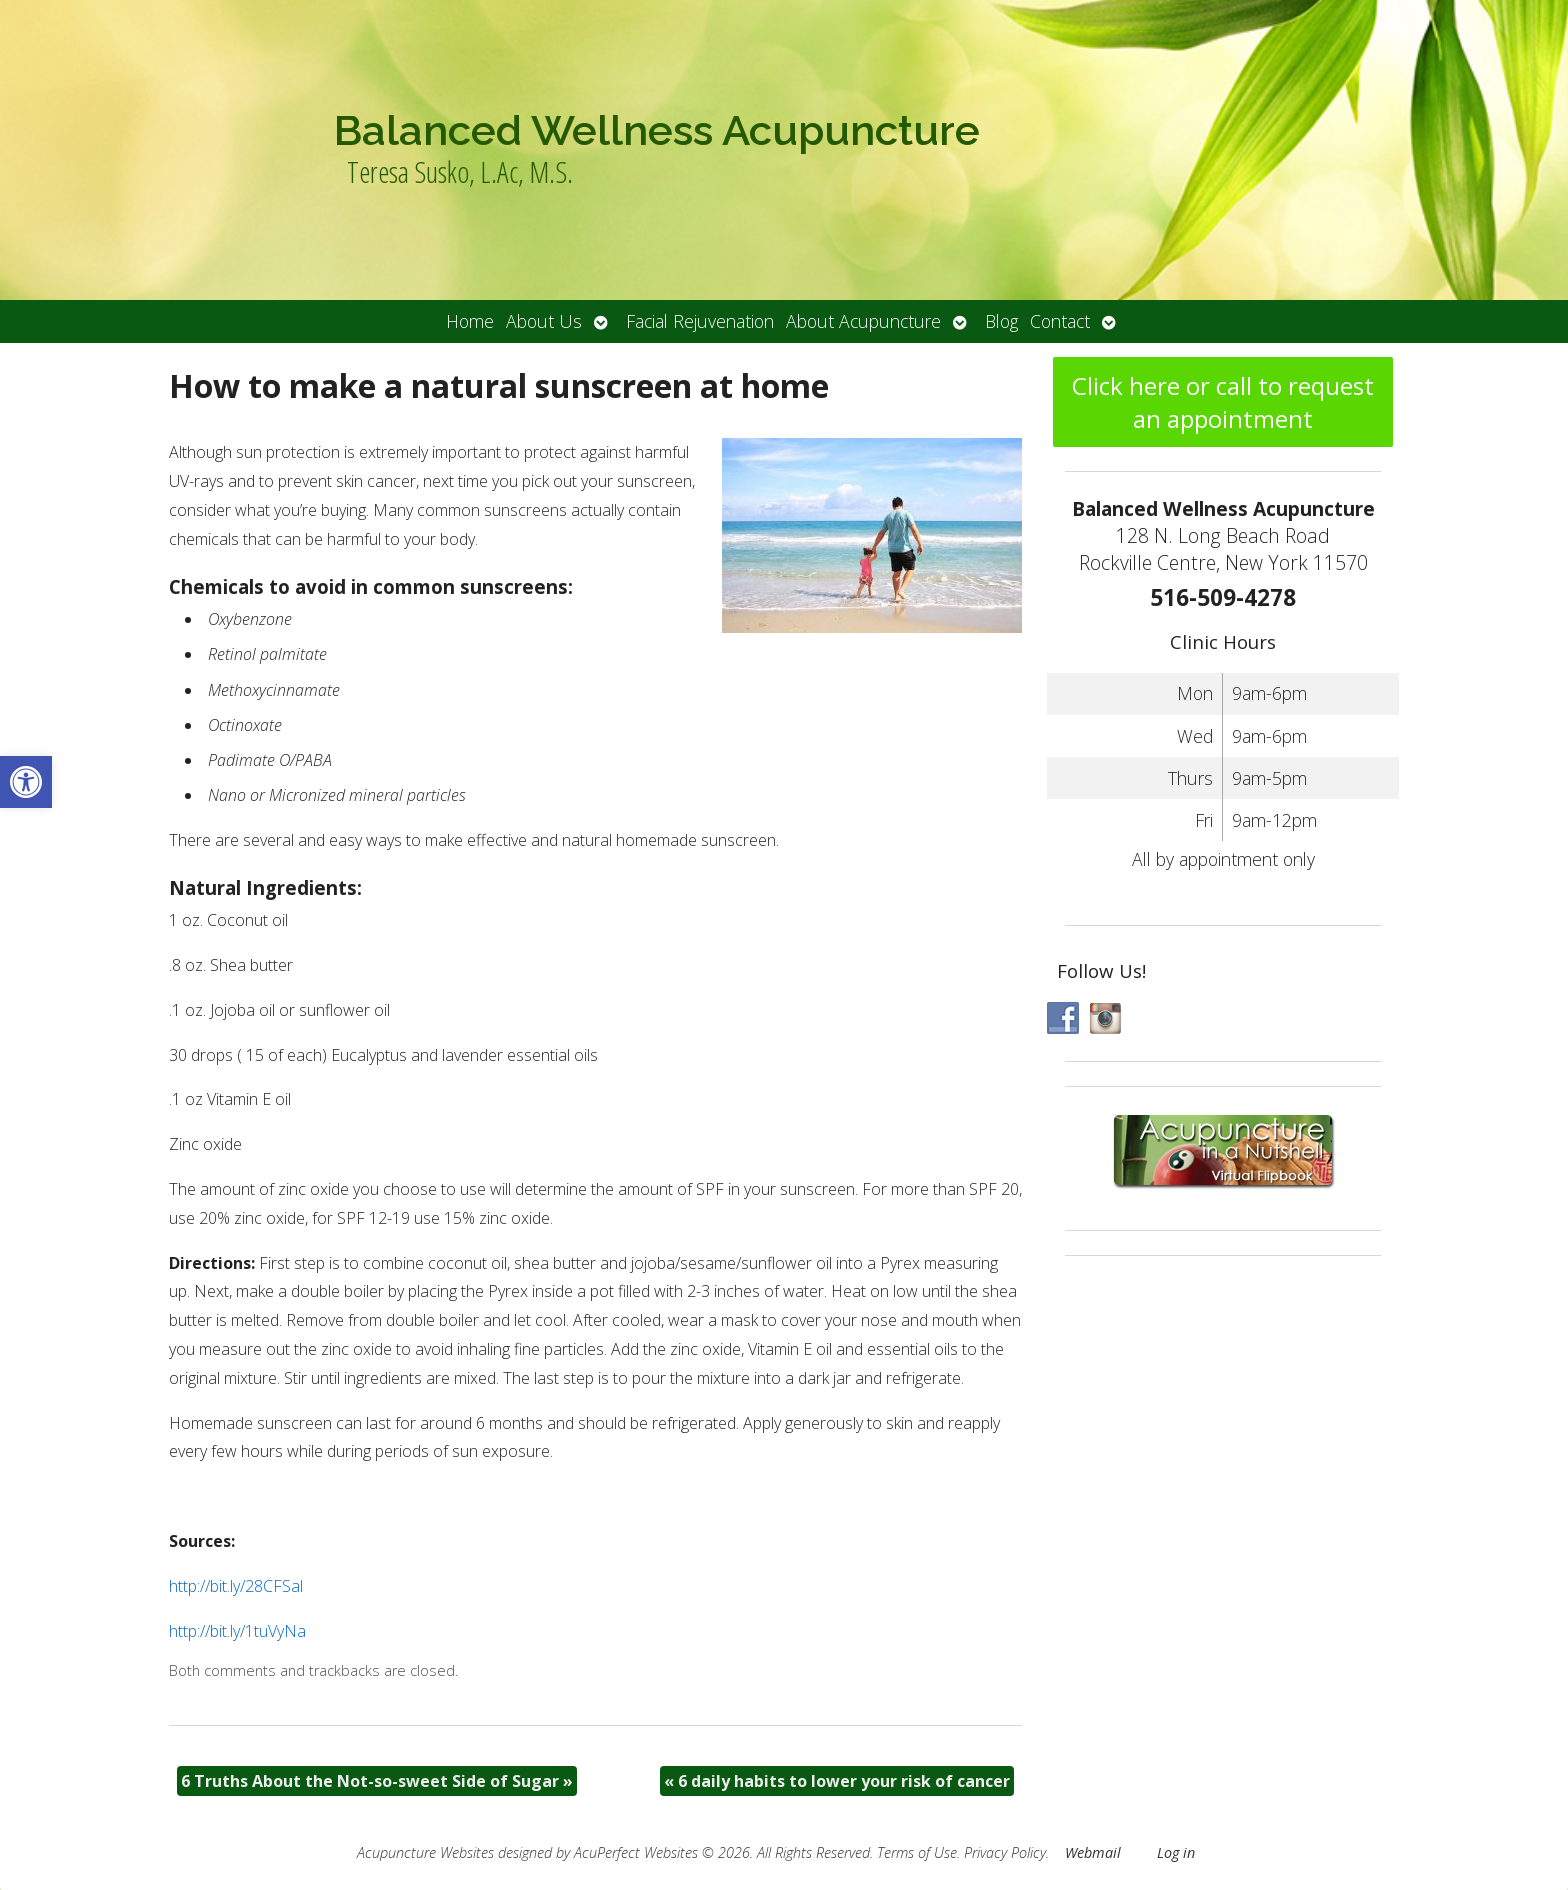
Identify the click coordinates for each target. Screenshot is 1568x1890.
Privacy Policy (1005, 1852)
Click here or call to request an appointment (1223, 402)
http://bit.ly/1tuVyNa (237, 1631)
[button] (26, 782)
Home (470, 321)
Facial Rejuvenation (700, 321)
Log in (1176, 1852)
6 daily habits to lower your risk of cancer (837, 1781)
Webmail (1093, 1852)
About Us (544, 321)
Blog (1001, 321)
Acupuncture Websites (425, 1852)
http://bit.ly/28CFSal (236, 1586)
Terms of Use (917, 1852)
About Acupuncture (863, 321)
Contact (1060, 321)
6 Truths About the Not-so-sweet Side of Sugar (377, 1781)
